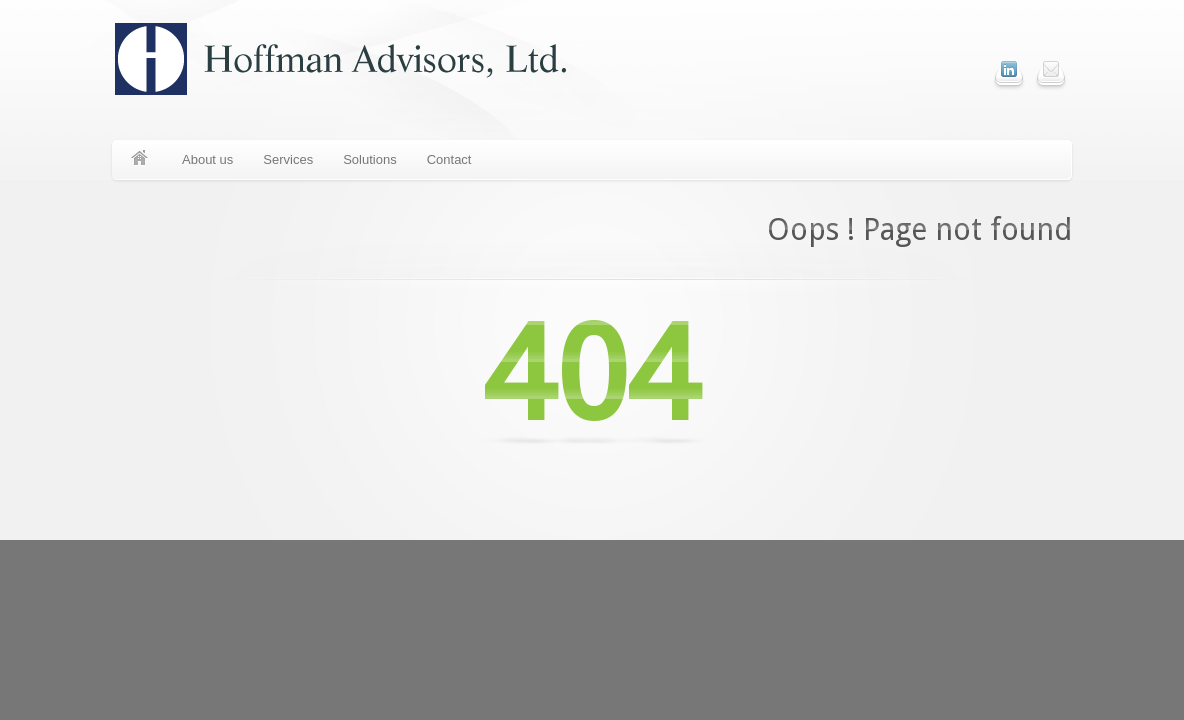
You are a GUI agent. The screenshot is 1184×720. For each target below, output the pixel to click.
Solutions (369, 159)
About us (207, 159)
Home (139, 160)
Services (288, 159)
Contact (449, 159)
